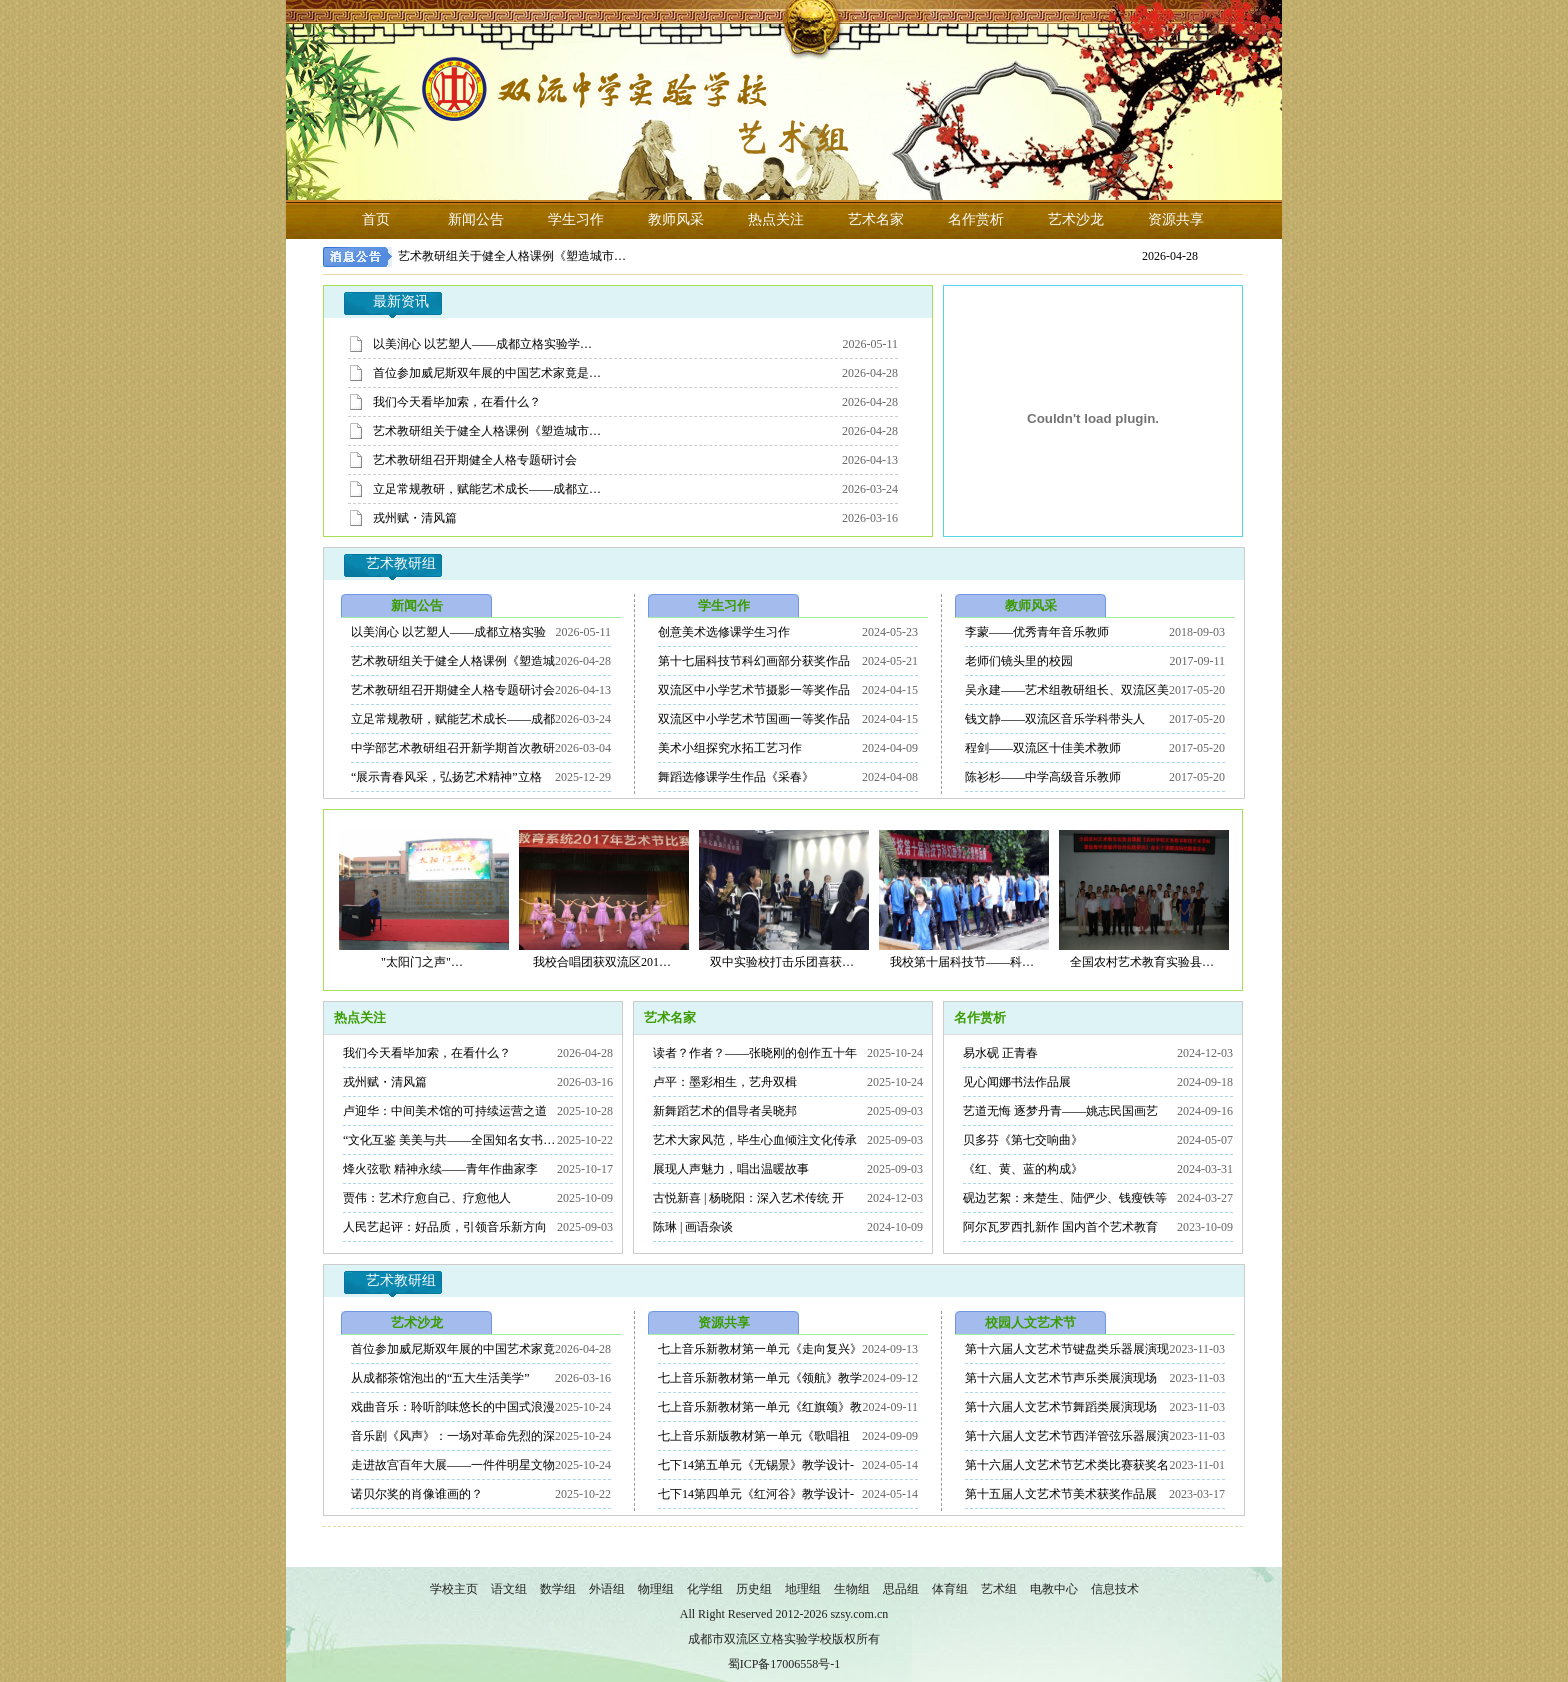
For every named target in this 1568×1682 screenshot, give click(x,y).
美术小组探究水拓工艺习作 (730, 748)
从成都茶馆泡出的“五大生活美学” (440, 1378)
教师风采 (676, 219)
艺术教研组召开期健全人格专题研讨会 (475, 460)
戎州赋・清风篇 (415, 518)
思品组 (901, 1589)
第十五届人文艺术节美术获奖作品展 (1061, 1494)
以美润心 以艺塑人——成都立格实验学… (482, 344)
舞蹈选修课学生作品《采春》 (736, 777)
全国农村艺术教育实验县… (1142, 962)
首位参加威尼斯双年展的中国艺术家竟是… (487, 373)
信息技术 (1115, 1589)
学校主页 (454, 1589)
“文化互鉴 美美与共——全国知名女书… (449, 1140)
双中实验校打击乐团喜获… (782, 962)
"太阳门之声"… (422, 962)
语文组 (509, 1589)
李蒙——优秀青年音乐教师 (1037, 632)
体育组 (950, 1589)
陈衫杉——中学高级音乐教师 (1043, 777)
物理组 (656, 1589)
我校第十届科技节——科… (962, 962)
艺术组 (999, 1589)
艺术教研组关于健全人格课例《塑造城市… (512, 256)
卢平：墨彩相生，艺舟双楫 (725, 1082)
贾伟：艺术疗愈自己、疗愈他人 (427, 1198)
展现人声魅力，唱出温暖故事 (731, 1169)
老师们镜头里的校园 (1019, 661)
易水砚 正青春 (1000, 1053)
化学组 (705, 1589)
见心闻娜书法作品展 (1017, 1082)
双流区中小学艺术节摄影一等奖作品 (754, 690)
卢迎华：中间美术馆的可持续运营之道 (445, 1111)
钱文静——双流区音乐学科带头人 (1055, 719)
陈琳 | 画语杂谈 (693, 1227)
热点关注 (776, 219)
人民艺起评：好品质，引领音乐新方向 (445, 1227)
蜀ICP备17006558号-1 (784, 1664)
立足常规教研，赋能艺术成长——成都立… (487, 489)
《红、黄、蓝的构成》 (1023, 1169)
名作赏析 (976, 219)
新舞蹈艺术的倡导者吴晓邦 (725, 1111)
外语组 (607, 1589)
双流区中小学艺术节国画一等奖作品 (754, 719)
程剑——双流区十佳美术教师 (1043, 748)
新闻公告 (476, 219)
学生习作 (576, 219)
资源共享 (1176, 219)
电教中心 (1054, 1589)
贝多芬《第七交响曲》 (1023, 1140)
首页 (376, 219)
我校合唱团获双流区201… (602, 962)
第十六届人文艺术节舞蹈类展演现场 (1061, 1407)
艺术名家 (876, 219)
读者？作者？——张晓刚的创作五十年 (755, 1053)
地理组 (803, 1589)
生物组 (852, 1589)
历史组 (754, 1589)
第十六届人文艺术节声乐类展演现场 (1061, 1378)
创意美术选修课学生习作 (724, 632)
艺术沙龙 (1076, 219)
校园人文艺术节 (1030, 1322)
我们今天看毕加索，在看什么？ (457, 402)
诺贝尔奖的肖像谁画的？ (417, 1494)
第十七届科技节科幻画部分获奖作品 (754, 661)
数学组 (558, 1589)
